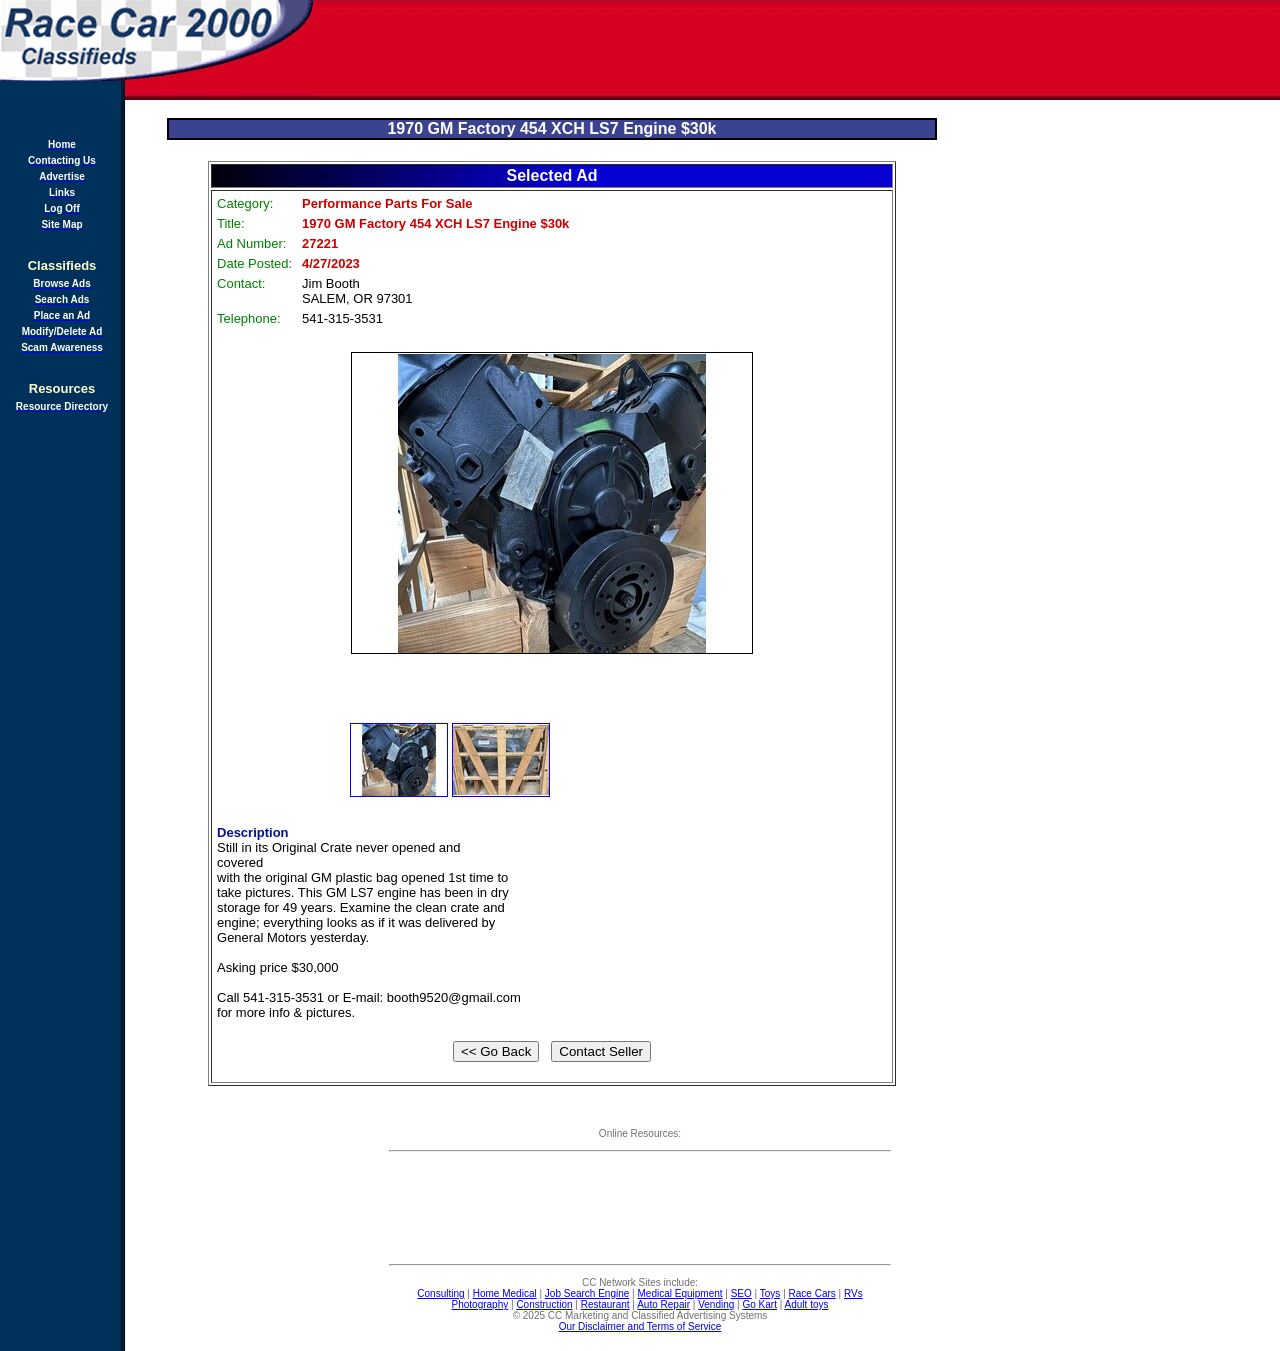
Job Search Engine (587, 1293)
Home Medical (505, 1293)
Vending (716, 1304)
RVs (853, 1293)
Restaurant (605, 1304)
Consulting (440, 1293)
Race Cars (812, 1293)
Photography (480, 1304)
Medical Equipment (680, 1293)
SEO (741, 1293)
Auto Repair (663, 1304)
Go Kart (759, 1304)
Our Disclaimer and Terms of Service (640, 1326)
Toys (770, 1293)
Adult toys (807, 1304)
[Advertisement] (798, 50)
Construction (544, 1304)
